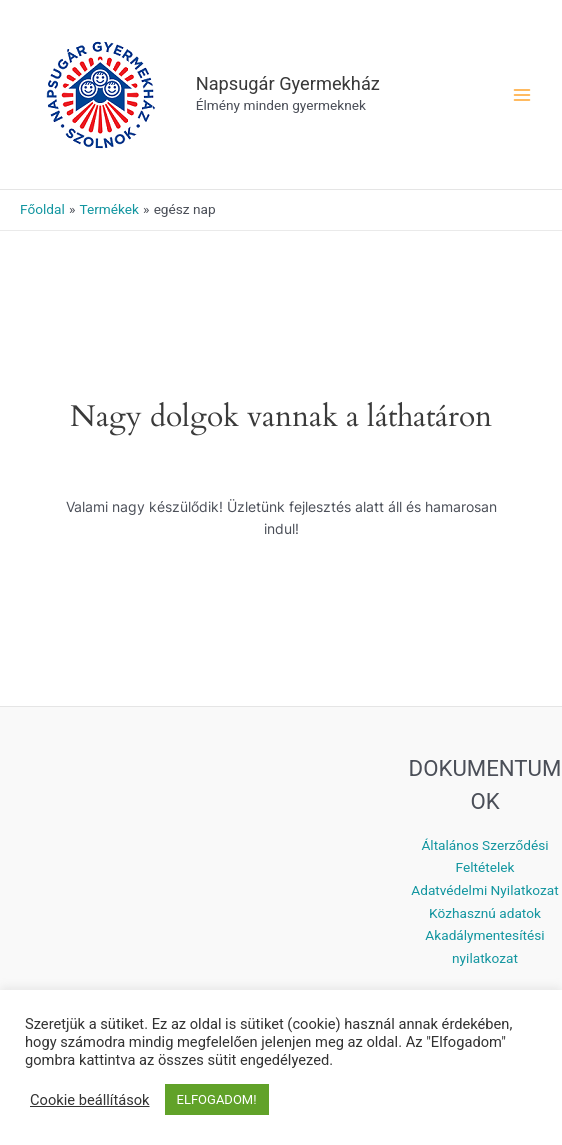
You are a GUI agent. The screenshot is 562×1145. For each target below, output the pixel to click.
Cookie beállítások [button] (90, 1100)
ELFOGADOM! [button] (217, 1099)
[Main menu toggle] (522, 94)
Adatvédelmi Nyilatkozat (484, 890)
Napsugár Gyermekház (288, 83)
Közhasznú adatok (485, 913)
